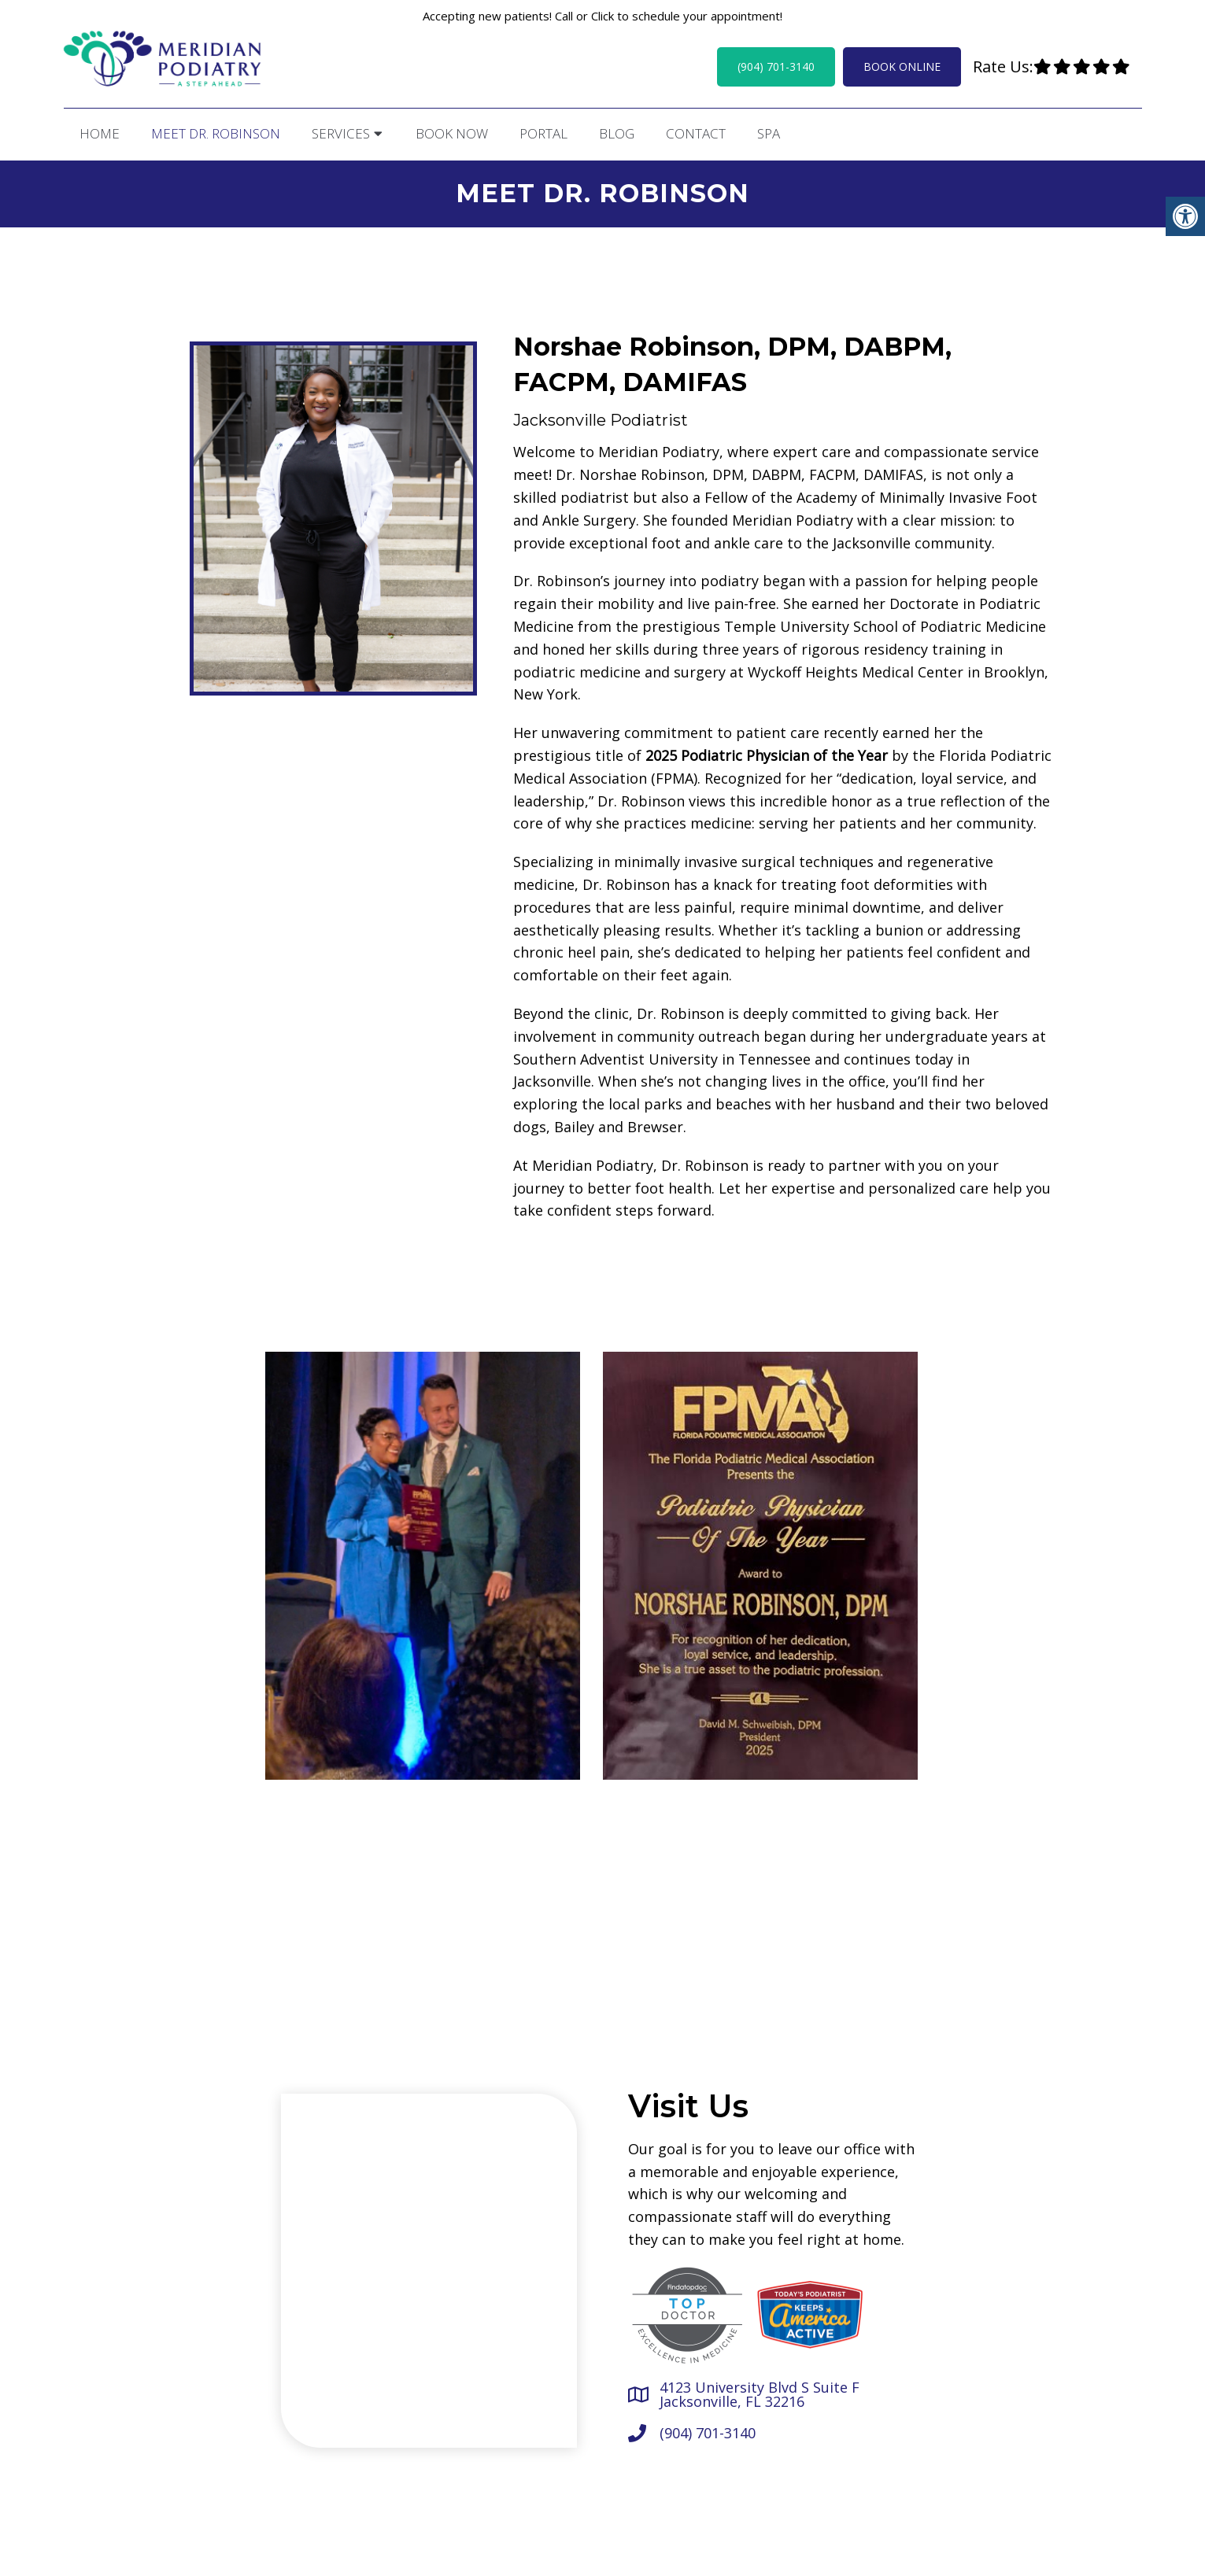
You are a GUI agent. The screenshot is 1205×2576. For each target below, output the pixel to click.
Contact (696, 133)
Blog (616, 133)
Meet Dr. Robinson (215, 133)
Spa (768, 133)
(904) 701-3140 (776, 66)
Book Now (452, 133)
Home (99, 133)
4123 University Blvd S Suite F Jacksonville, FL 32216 (759, 2392)
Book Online (902, 66)
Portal (543, 133)
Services (341, 133)
